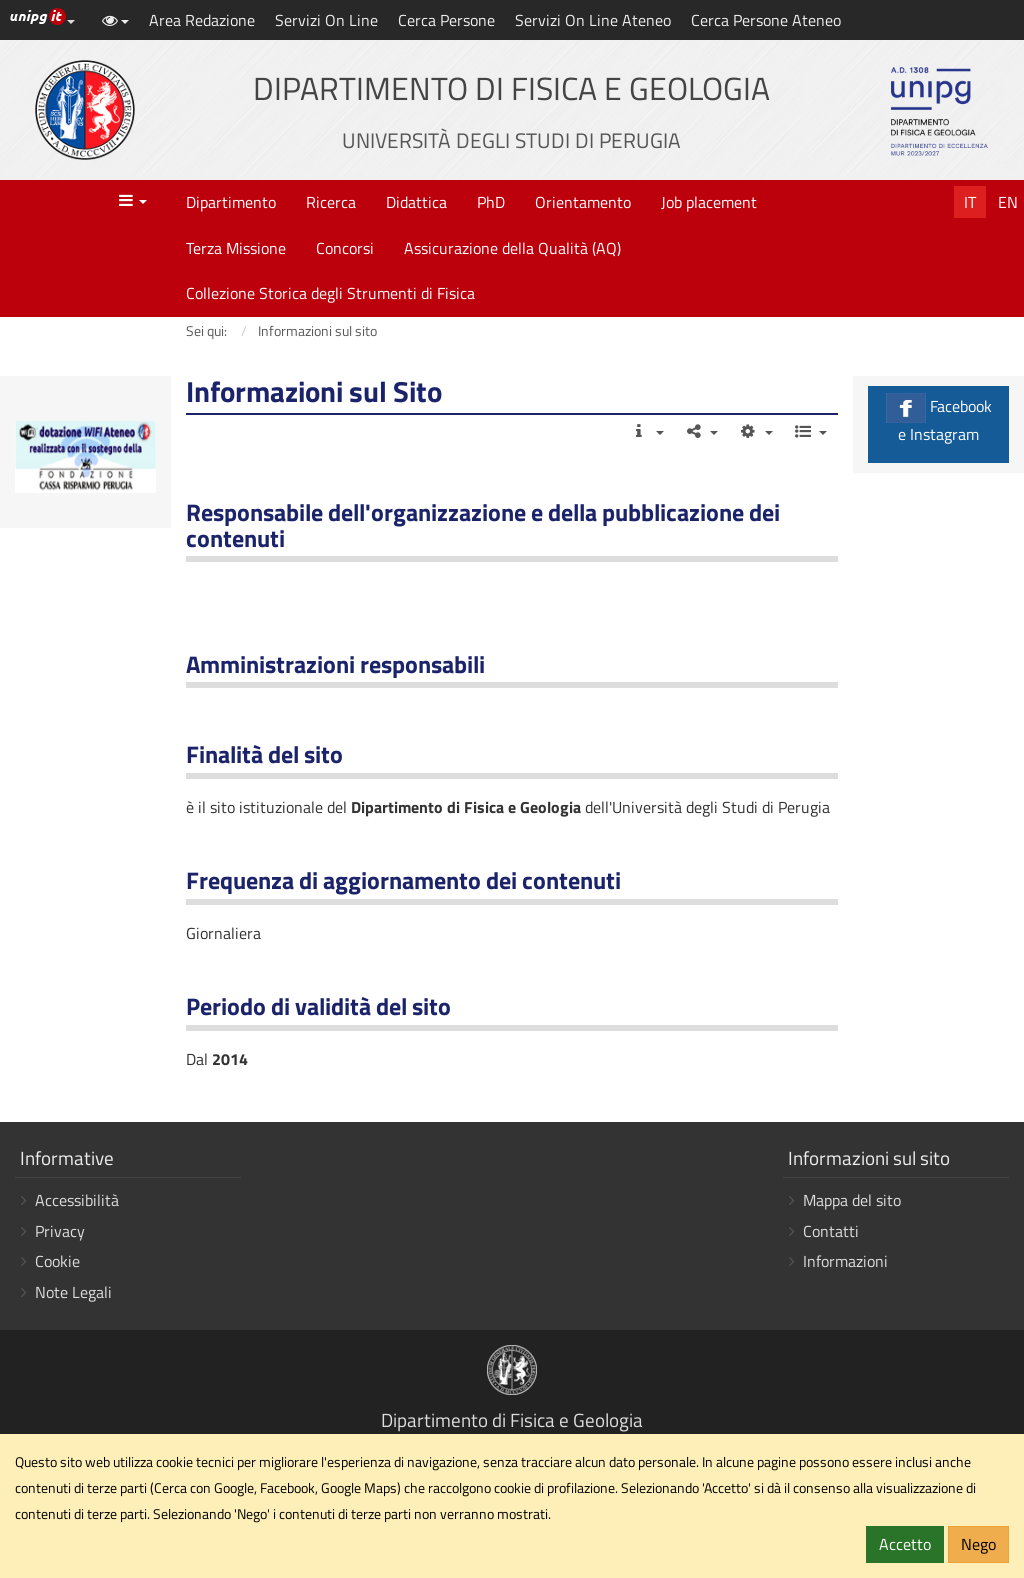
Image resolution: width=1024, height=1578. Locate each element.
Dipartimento (231, 202)
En (1008, 202)
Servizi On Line (326, 20)
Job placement (709, 202)
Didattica (416, 202)
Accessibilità (77, 1200)
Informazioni (845, 1261)
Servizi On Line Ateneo (593, 20)
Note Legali (73, 1292)
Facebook (938, 419)
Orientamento (583, 202)
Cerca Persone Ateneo (766, 20)
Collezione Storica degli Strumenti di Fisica (330, 293)
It (970, 202)
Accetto (905, 1544)
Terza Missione (236, 248)
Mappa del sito (852, 1200)
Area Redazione (202, 20)
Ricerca (331, 202)
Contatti (831, 1231)
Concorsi (345, 248)
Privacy (60, 1231)
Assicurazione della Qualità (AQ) (512, 248)
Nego (978, 1544)
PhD (491, 202)
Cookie (57, 1261)
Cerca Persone (446, 20)
